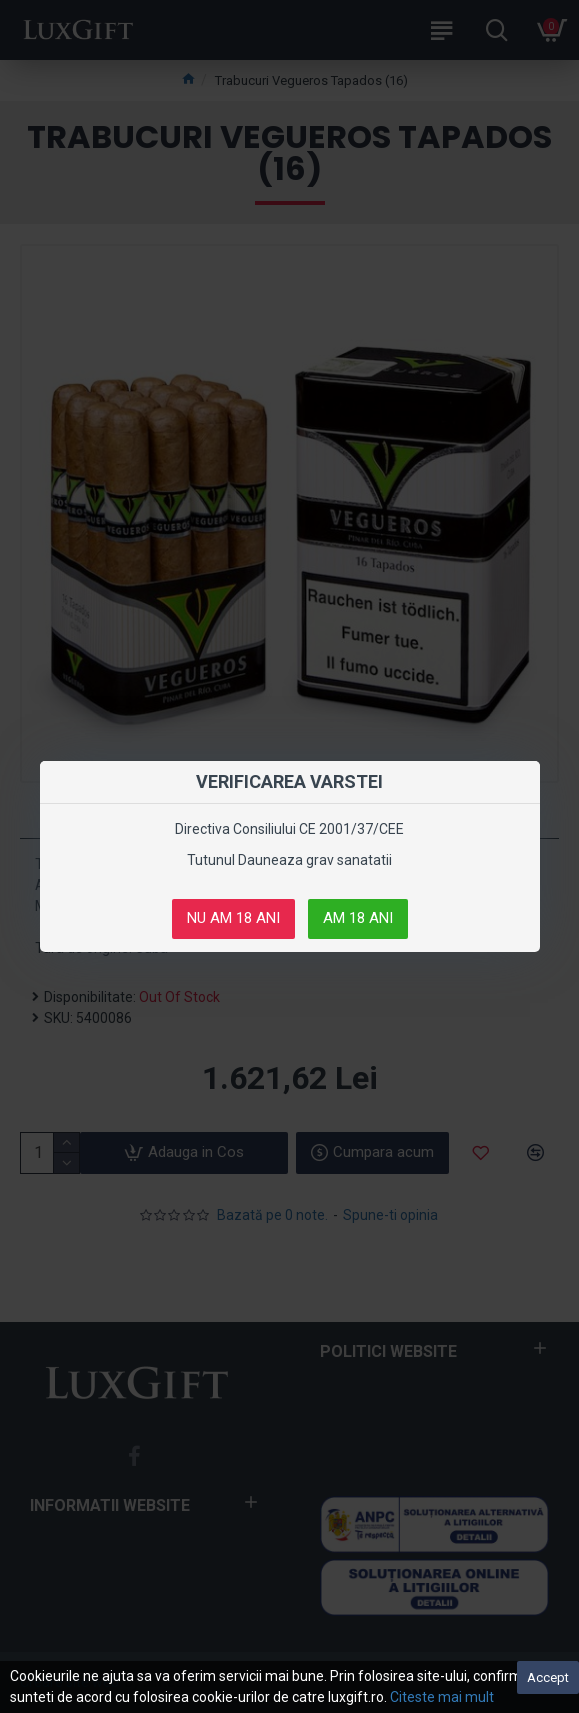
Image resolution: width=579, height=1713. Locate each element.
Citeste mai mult (442, 1697)
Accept (548, 1677)
